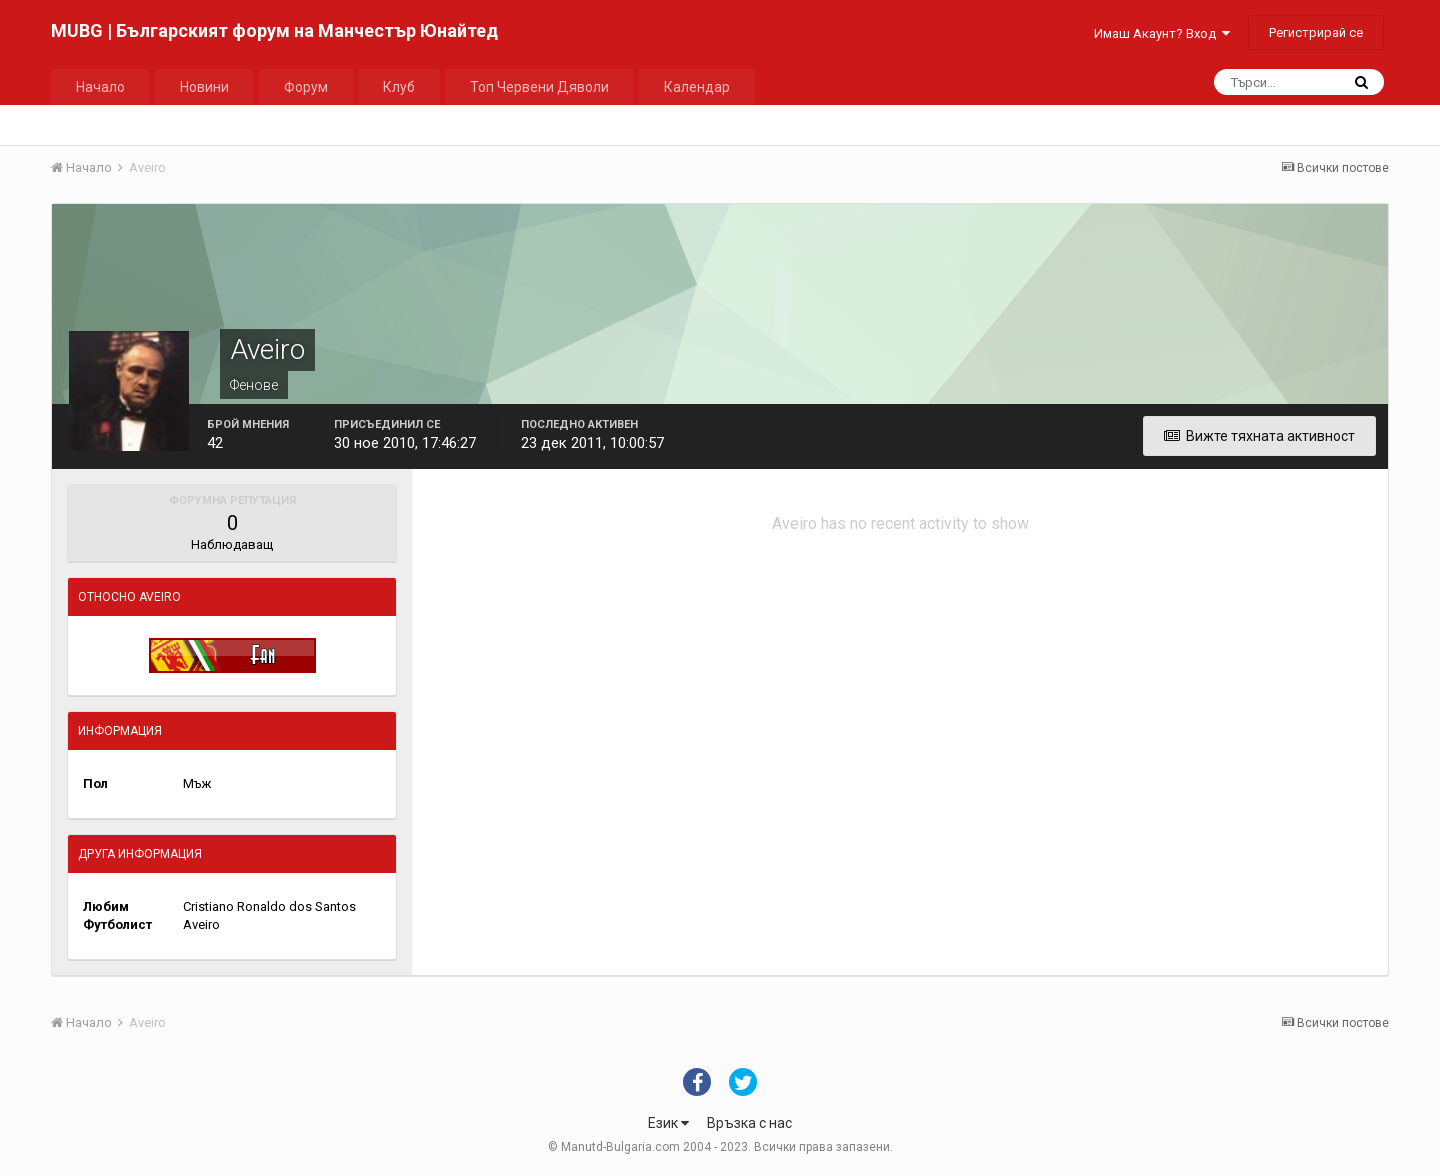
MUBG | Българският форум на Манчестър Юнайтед (274, 30)
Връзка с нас (749, 1123)
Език (668, 1123)
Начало (100, 87)
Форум (306, 87)
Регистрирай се (1316, 32)
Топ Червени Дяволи (539, 87)
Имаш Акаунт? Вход (1162, 33)
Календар (697, 87)
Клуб (399, 87)
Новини (204, 87)
